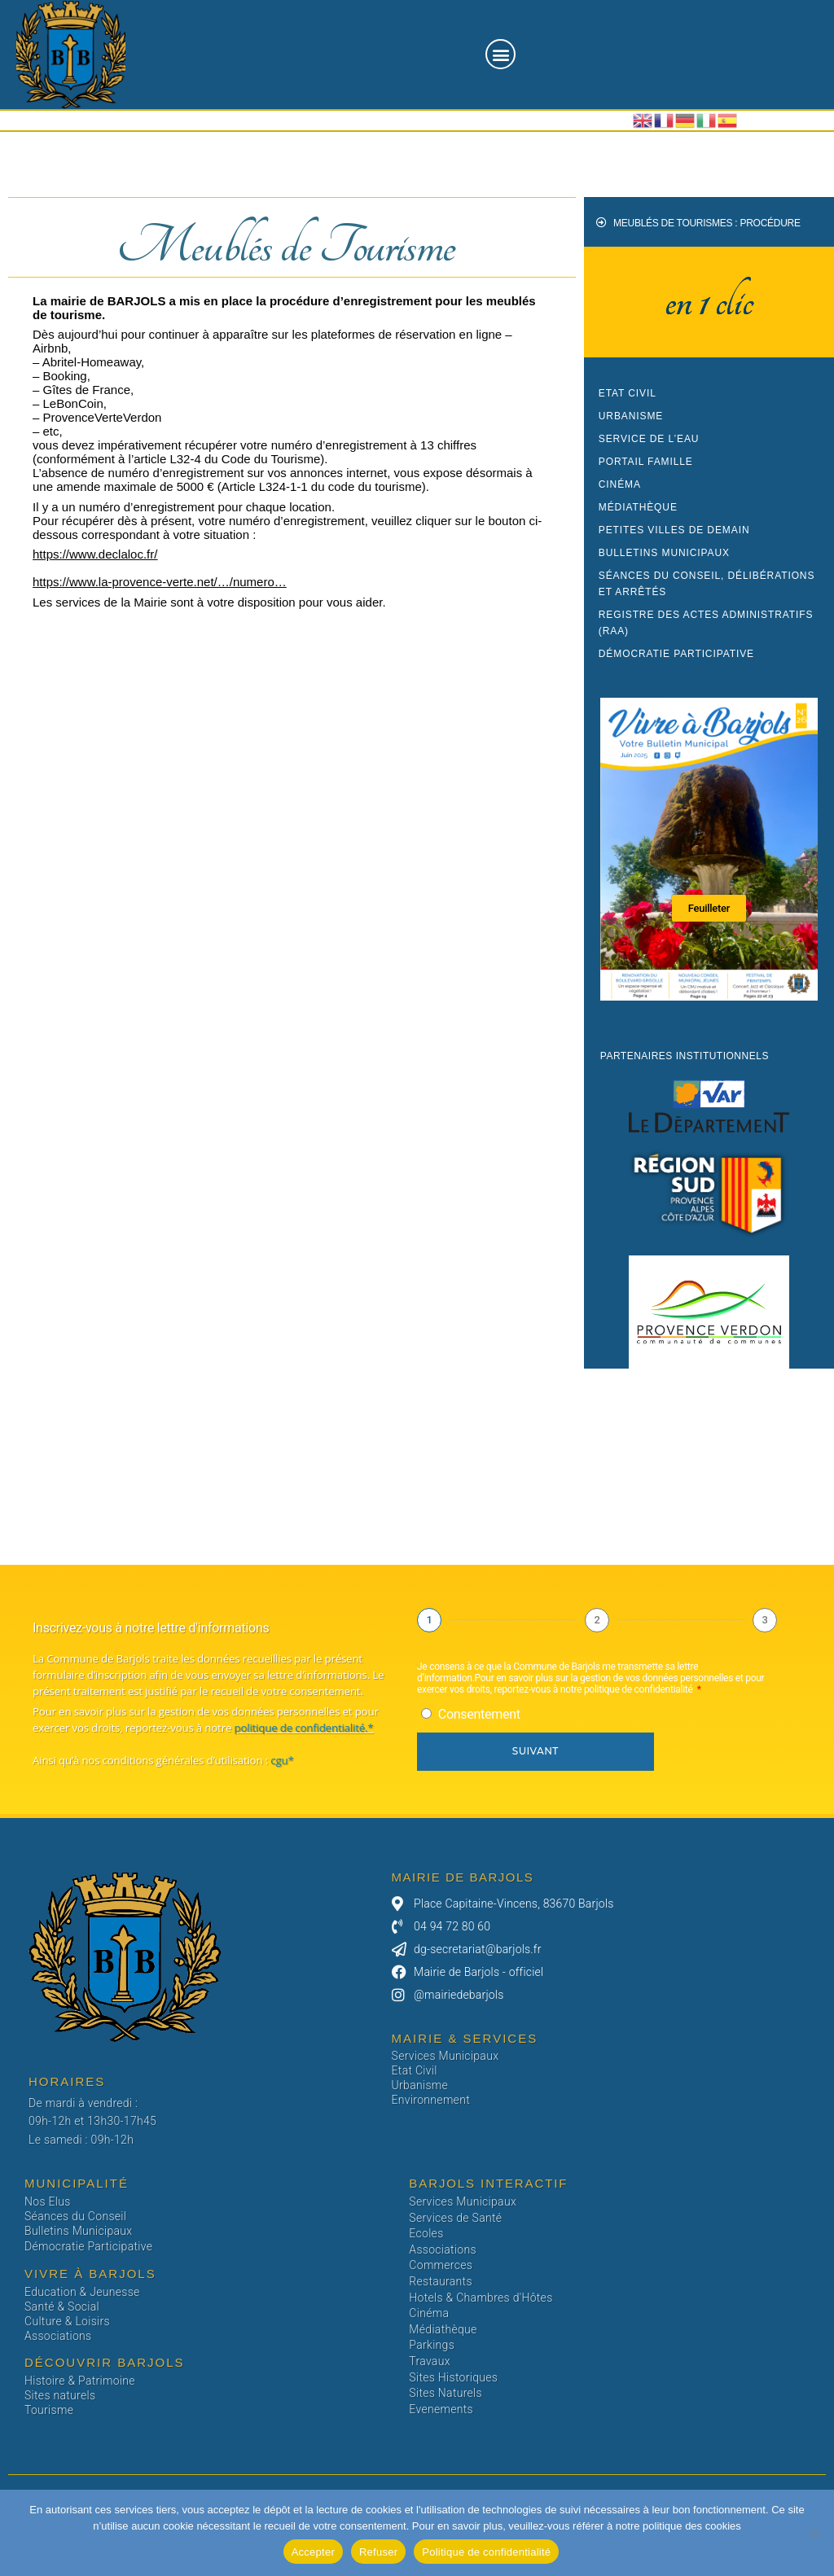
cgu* (281, 1760)
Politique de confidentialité (486, 2552)
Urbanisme (631, 416)
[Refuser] (813, 2533)
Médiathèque (638, 507)
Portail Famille (646, 461)
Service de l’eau (649, 439)
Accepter (313, 2552)
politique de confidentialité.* (303, 1727)
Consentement (479, 1714)
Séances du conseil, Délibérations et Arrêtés (707, 584)
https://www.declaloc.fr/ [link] (95, 554)
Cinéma (620, 484)
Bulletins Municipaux (664, 553)
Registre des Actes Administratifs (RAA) (706, 623)
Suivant (535, 1751)
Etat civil (627, 393)
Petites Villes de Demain (674, 530)
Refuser (378, 2552)
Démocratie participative (676, 653)
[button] (500, 54)
